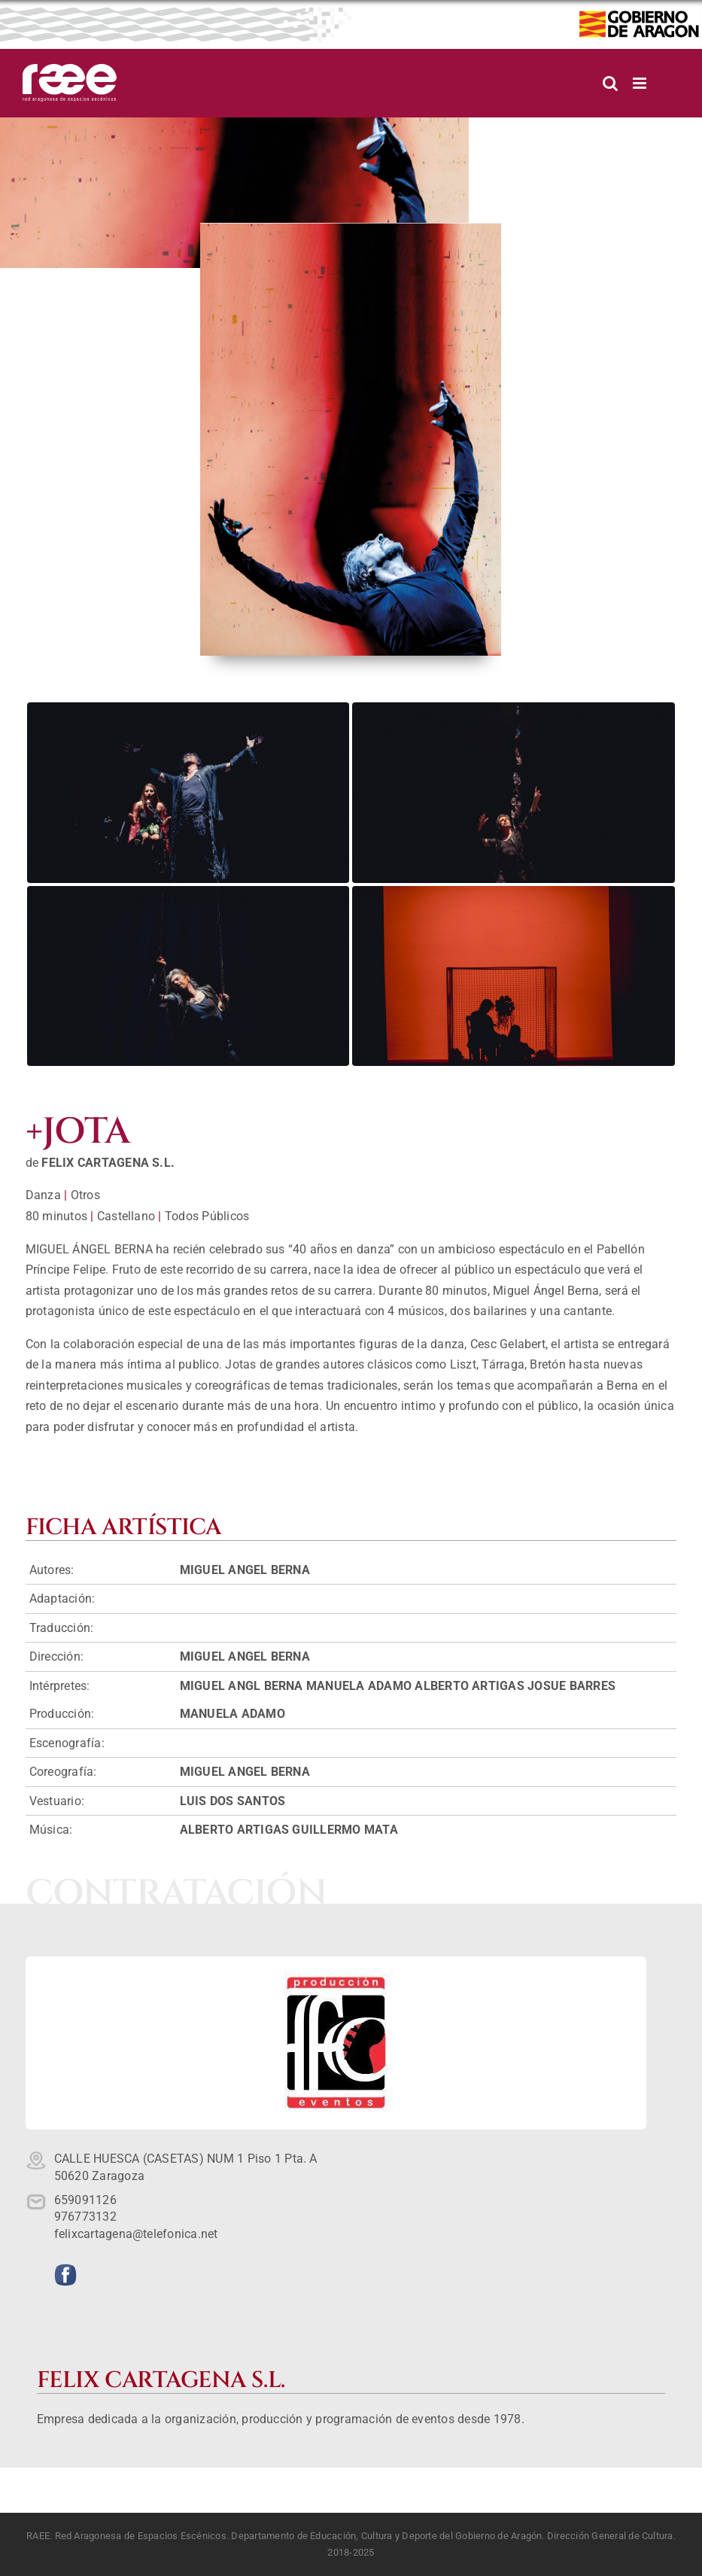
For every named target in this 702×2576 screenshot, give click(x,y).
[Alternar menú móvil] (641, 83)
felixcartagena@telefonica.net (136, 2234)
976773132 (85, 2216)
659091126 (85, 2200)
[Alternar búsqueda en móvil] (610, 83)
